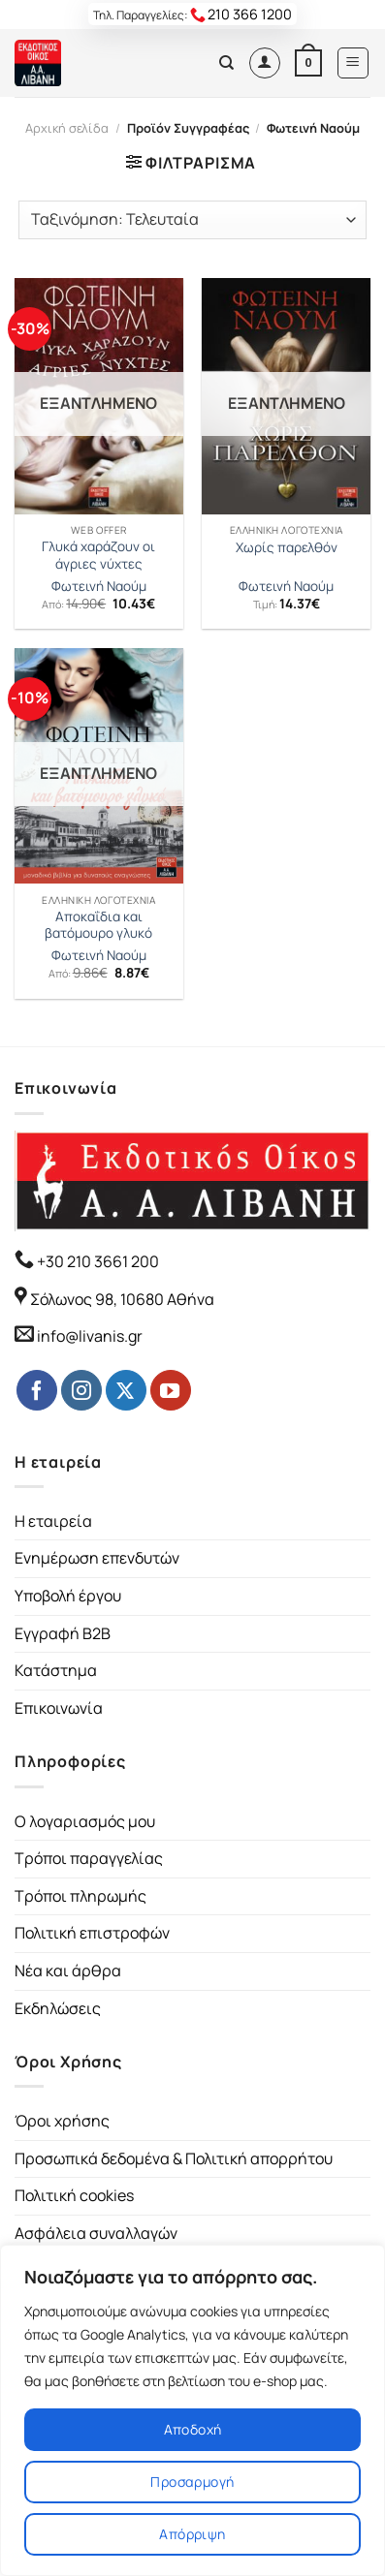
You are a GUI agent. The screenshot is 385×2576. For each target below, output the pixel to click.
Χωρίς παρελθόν (286, 548)
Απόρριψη (192, 2534)
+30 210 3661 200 (96, 1261)
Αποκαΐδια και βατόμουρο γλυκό (98, 926)
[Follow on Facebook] (36, 1390)
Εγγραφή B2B (63, 1633)
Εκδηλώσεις (58, 2008)
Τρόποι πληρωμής (80, 1896)
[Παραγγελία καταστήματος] (192, 220)
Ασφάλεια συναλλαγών (96, 2233)
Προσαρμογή (192, 2481)
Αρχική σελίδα (67, 128)
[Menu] (353, 62)
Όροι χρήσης (62, 2120)
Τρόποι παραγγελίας (89, 1858)
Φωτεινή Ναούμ (98, 586)
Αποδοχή (193, 2429)
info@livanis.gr (90, 1336)
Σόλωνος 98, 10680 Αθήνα (122, 1299)
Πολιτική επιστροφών (92, 1932)
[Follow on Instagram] (81, 1390)
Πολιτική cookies (74, 2195)
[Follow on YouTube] (170, 1390)
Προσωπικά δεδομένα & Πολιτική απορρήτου (174, 2158)
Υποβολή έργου (68, 1595)
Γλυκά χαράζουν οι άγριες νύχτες (98, 556)
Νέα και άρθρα (68, 1970)
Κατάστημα (56, 1670)
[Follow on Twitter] (126, 1390)
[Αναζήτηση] (226, 63)
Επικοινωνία (59, 1708)
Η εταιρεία (53, 1521)
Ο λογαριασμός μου (85, 1821)
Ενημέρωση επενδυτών (97, 1557)
